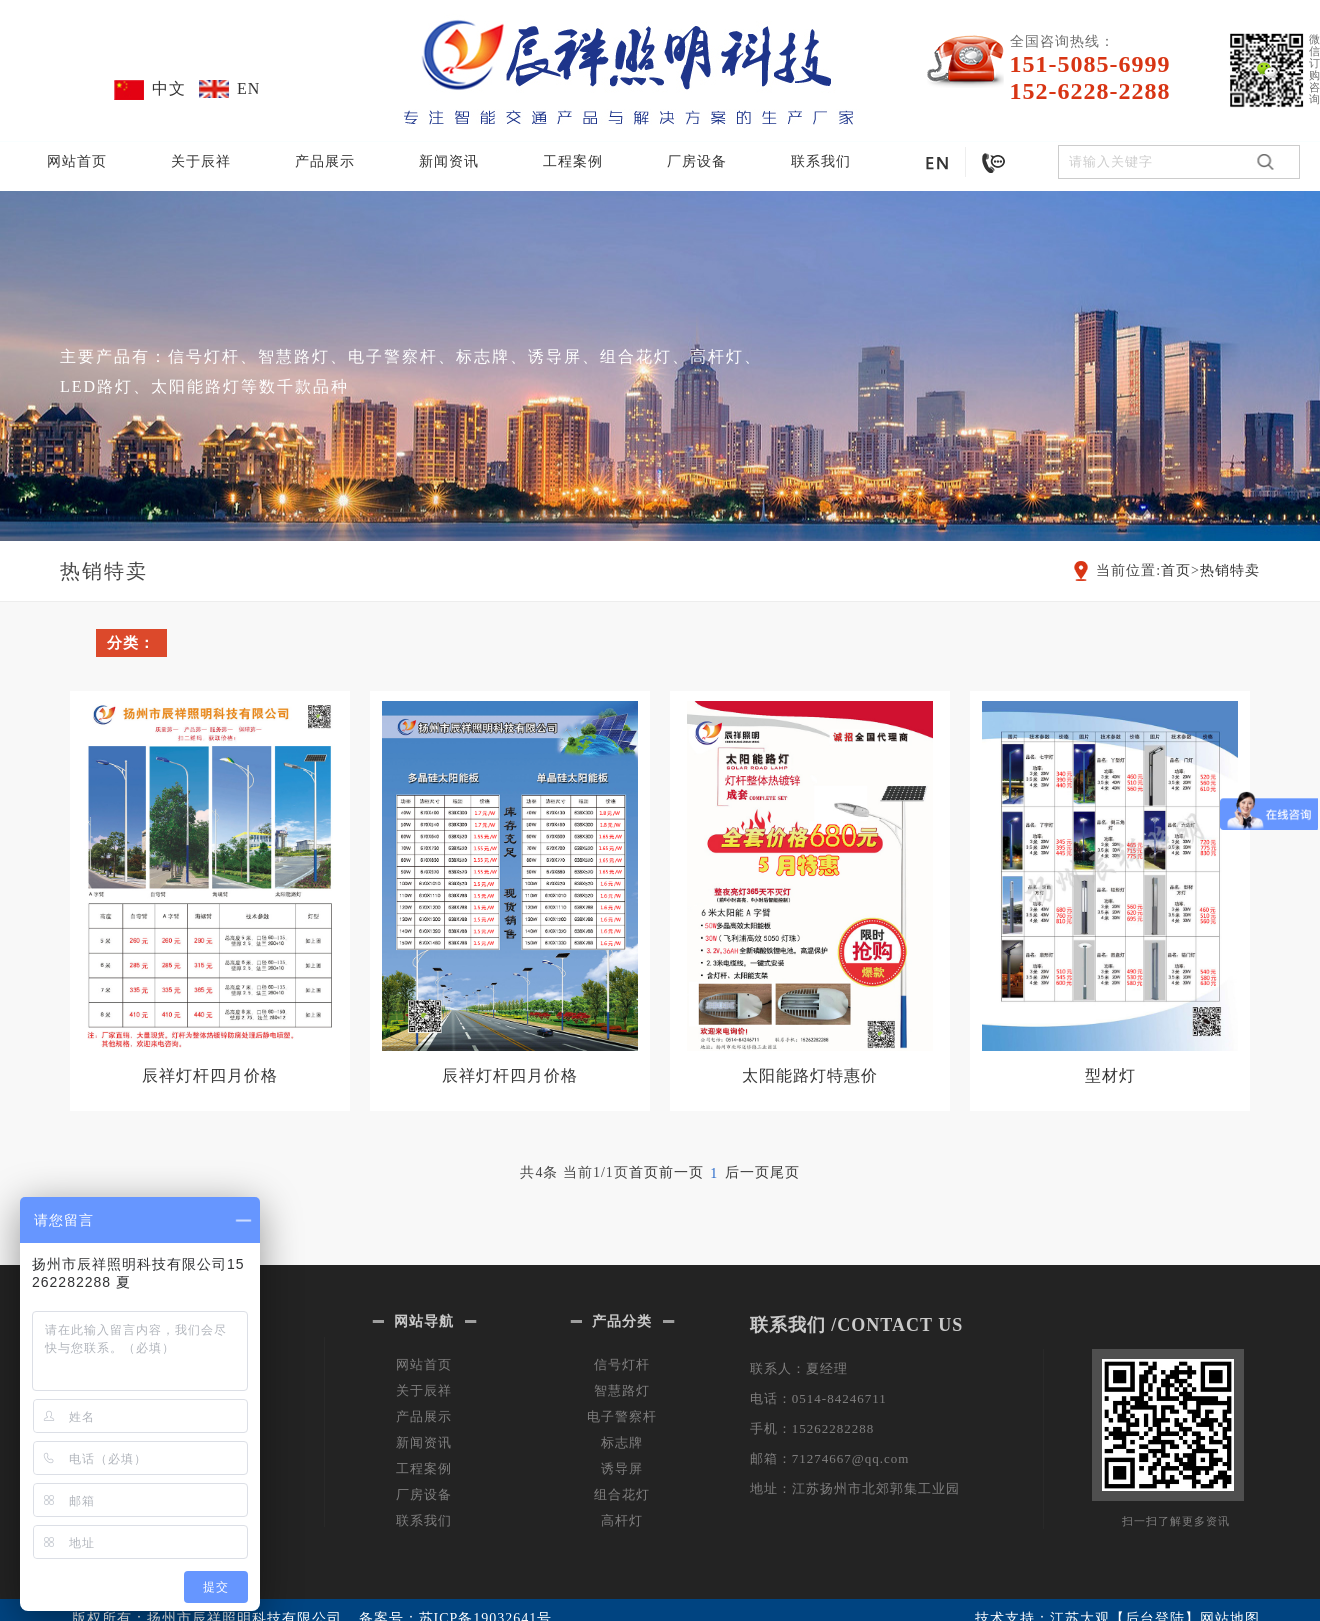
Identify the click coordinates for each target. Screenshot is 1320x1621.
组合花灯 (622, 1494)
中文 (169, 88)
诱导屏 (622, 1468)
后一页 (747, 1172)
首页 (1176, 570)
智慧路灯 (622, 1390)
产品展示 (325, 161)
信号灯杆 (622, 1364)
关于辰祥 (201, 161)
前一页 (681, 1172)
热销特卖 (1230, 570)
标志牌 (622, 1442)
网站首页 (77, 161)
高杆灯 (622, 1520)
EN (248, 88)
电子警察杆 (622, 1416)
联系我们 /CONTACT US (856, 1325)
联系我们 (821, 161)
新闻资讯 (449, 161)
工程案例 (573, 161)
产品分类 (622, 1321)
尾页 (785, 1172)
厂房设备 (697, 161)
